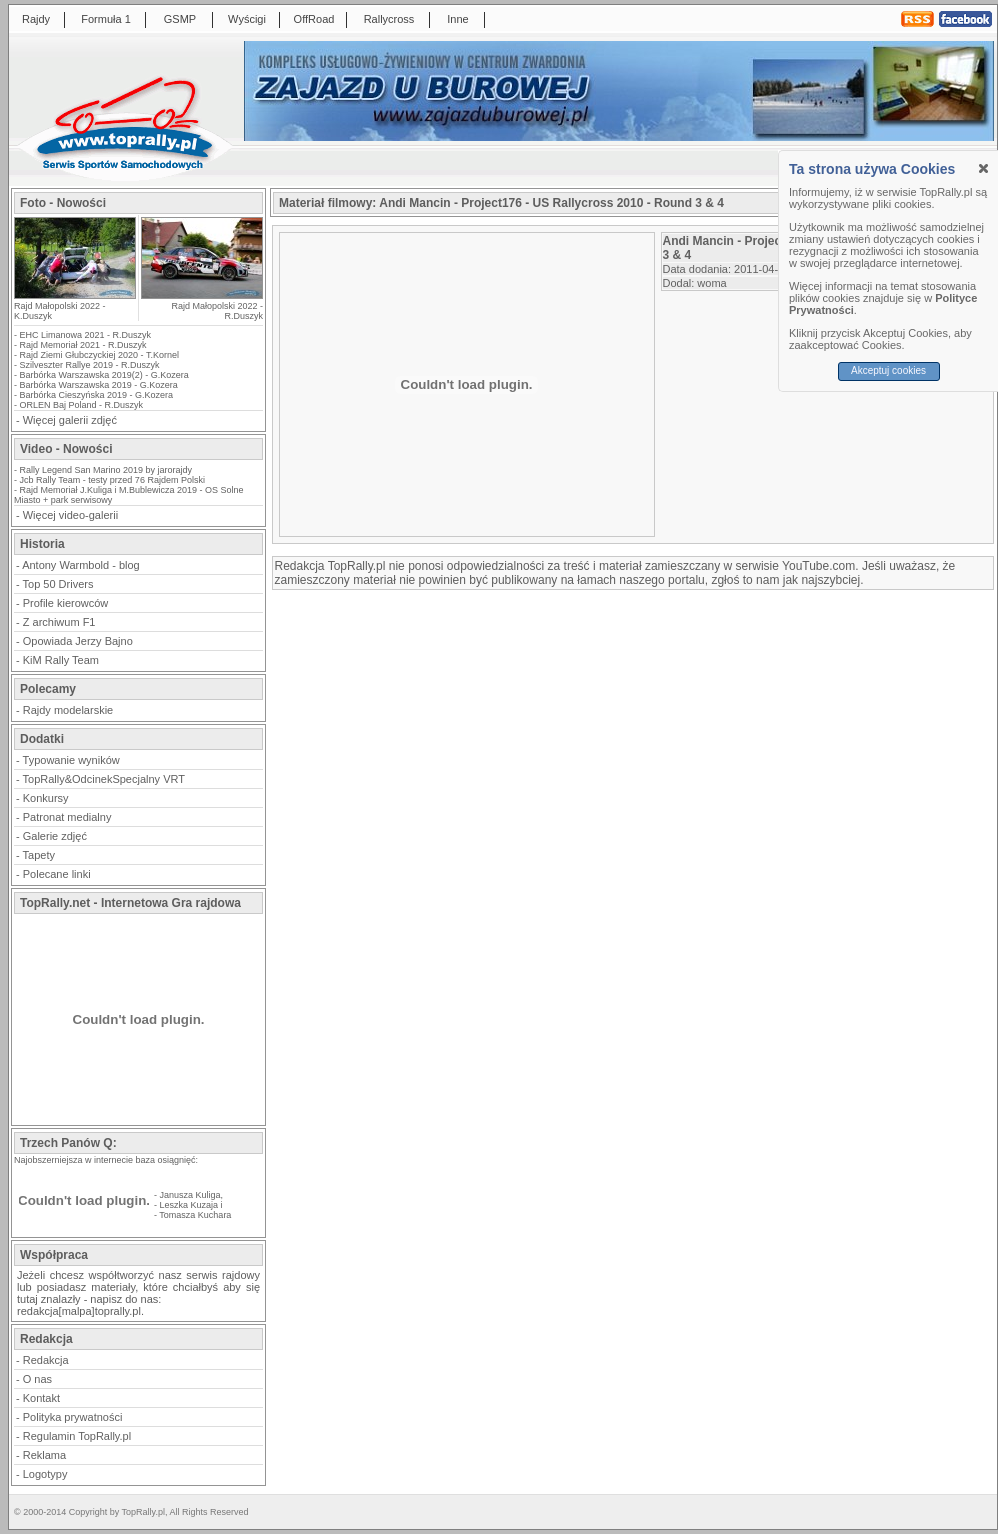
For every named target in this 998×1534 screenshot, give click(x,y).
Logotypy (45, 1474)
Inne (457, 19)
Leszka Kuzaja (189, 1205)
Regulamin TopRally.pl (77, 1436)
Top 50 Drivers (58, 584)
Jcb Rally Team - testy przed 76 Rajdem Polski (112, 480)
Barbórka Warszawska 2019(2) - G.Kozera (104, 375)
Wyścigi (247, 19)
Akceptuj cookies (888, 370)
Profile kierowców (66, 603)
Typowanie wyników (71, 760)
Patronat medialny (67, 817)
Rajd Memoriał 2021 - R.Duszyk (83, 345)
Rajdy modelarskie (68, 710)
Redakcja (46, 1360)
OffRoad (314, 19)
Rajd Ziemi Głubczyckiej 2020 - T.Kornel (99, 355)
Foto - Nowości (63, 203)
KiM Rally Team (61, 660)
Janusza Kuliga (190, 1195)
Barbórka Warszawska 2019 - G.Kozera (99, 385)
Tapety (39, 855)
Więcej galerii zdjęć (70, 420)
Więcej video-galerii (70, 515)
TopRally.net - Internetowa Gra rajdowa (130, 903)
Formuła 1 (106, 19)
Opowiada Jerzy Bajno (78, 641)
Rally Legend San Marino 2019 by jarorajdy (106, 470)
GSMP (180, 19)
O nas (37, 1379)
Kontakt (41, 1398)
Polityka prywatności (73, 1417)
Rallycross (389, 19)
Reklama (44, 1455)
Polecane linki (57, 874)
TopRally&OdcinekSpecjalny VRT (104, 779)
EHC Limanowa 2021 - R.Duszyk (86, 335)
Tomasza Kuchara (195, 1215)
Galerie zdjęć (55, 836)
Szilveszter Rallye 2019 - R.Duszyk (90, 365)
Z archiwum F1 (59, 622)
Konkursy (46, 798)
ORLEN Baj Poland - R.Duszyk (82, 405)
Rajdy (36, 19)
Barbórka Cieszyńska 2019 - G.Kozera (97, 395)
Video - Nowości (66, 449)
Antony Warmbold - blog (81, 565)
